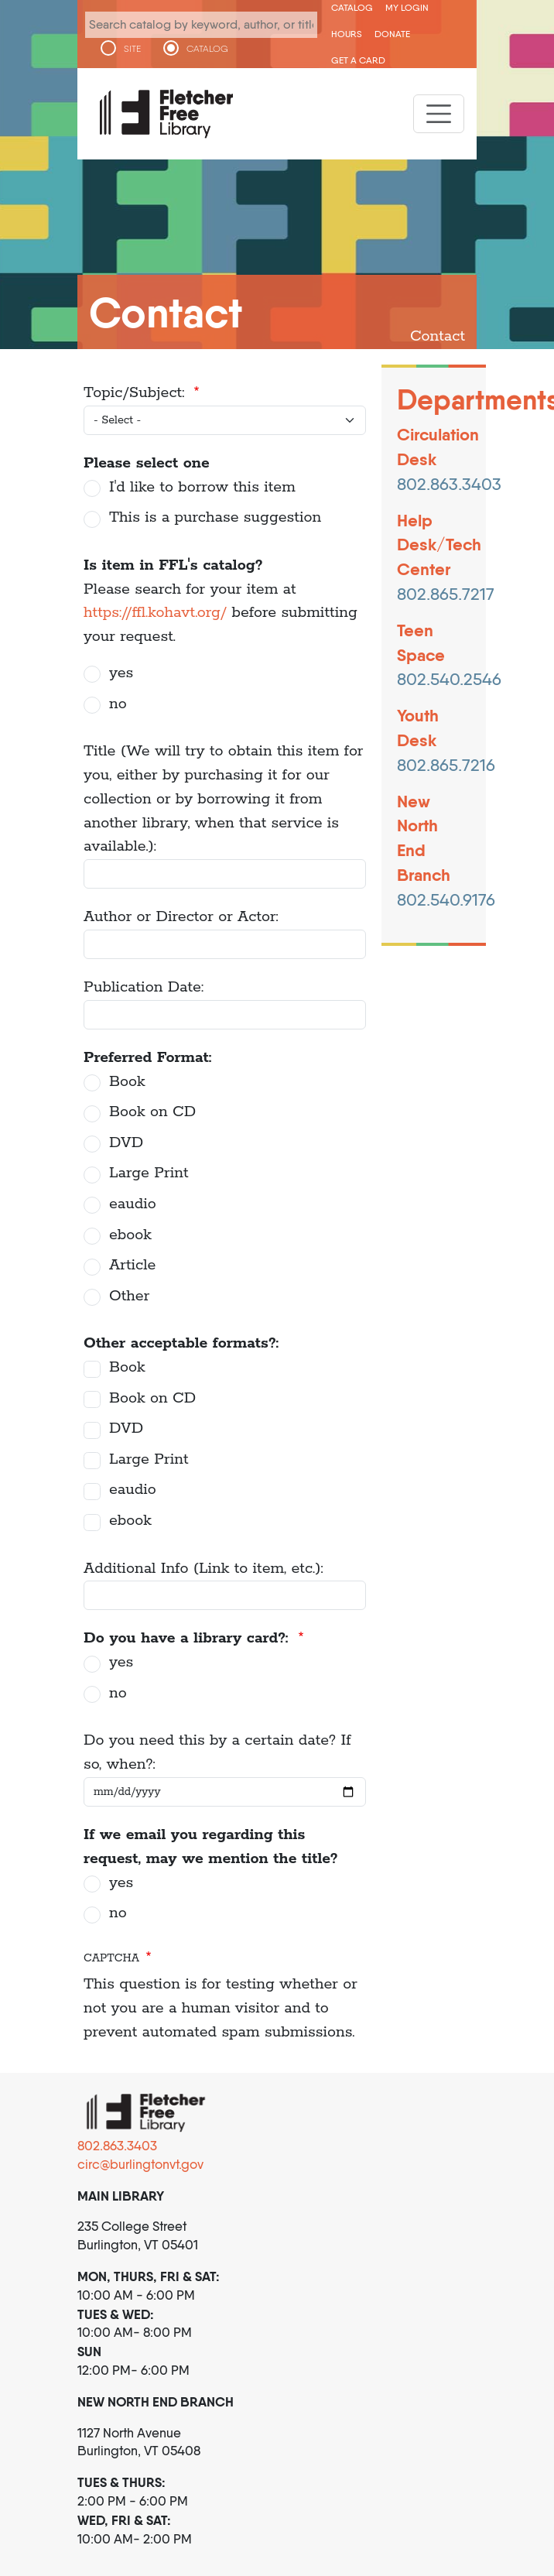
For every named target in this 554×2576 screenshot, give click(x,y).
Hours (346, 33)
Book (127, 1081)
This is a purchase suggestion (215, 517)
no (118, 704)
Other (129, 1296)
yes (121, 673)
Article (132, 1265)
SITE (132, 48)
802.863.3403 (117, 2145)
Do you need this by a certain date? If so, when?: (217, 1752)
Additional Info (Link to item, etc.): (203, 1568)
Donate (392, 33)
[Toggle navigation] (438, 113)
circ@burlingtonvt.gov (140, 2164)
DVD (126, 1143)
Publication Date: (143, 987)
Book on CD (152, 1112)
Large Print (149, 1173)
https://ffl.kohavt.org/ (155, 612)
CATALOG (207, 48)
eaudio (132, 1204)
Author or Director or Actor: (181, 917)
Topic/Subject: (137, 392)
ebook (130, 1235)
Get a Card (358, 60)
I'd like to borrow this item (202, 487)
